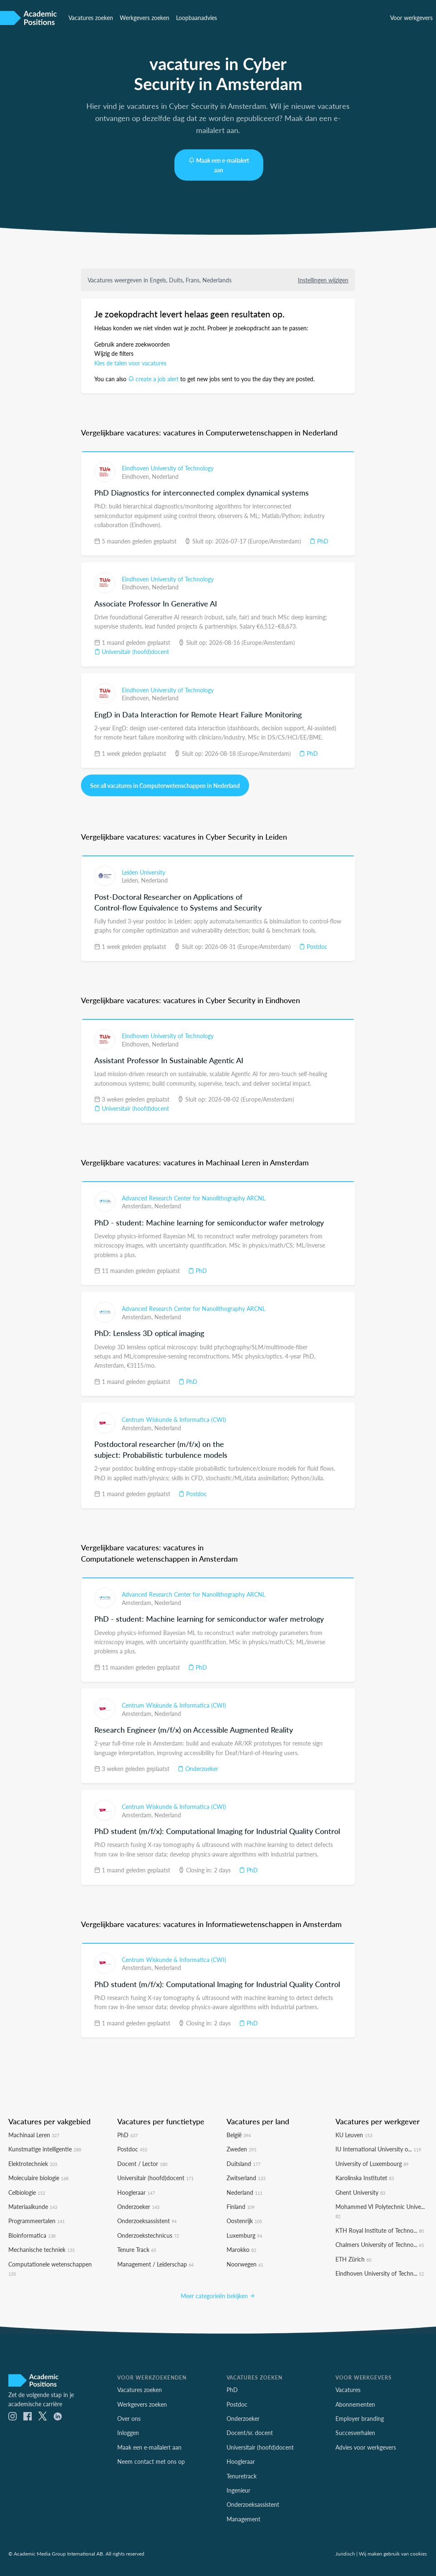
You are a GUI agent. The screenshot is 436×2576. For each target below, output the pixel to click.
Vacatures (347, 2387)
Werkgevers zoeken (144, 17)
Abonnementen (355, 2402)
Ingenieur (238, 2488)
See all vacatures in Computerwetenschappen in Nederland (165, 784)
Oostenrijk (244, 2218)
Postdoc (313, 944)
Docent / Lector (142, 2161)
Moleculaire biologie (38, 2175)
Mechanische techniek (41, 2247)
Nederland (165, 475)
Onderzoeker (198, 1766)
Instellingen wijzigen (323, 278)
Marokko (241, 2247)
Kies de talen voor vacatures (130, 361)
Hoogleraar (136, 2190)
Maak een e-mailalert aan (219, 165)
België (239, 2132)
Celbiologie (26, 2190)
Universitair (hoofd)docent (131, 651)
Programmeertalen (36, 2218)
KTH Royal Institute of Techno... (379, 2228)
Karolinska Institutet (364, 2175)
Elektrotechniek (32, 2161)
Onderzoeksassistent (146, 2218)
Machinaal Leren (33, 2132)
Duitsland (243, 2161)
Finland (241, 2204)
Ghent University (360, 2190)
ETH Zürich (353, 2257)
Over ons (129, 2416)
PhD (319, 540)
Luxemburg (244, 2233)
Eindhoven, (137, 475)
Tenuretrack (242, 2474)
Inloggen (128, 2431)
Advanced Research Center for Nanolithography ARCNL (193, 1196)
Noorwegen (245, 2262)
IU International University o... (378, 2147)
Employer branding (359, 2416)
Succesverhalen (355, 2431)
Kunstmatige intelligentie (44, 2147)
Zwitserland (246, 2175)
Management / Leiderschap (155, 2262)
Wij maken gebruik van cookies (393, 2551)
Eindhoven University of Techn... (379, 2271)
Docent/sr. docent (250, 2431)
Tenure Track (136, 2247)
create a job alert (153, 378)
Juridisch (345, 2551)
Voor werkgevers (411, 17)
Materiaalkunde (32, 2204)
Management (243, 2517)
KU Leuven (353, 2132)
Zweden (241, 2147)
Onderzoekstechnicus (148, 2233)
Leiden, (131, 878)
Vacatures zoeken (90, 17)
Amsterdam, (138, 1204)
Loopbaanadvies (196, 17)
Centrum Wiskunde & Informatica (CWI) (174, 1417)
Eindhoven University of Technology (168, 467)
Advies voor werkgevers (365, 2445)
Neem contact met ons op (151, 2459)
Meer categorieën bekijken (218, 2293)
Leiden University (143, 870)
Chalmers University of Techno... (379, 2242)
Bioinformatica (31, 2233)
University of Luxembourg (371, 2161)
